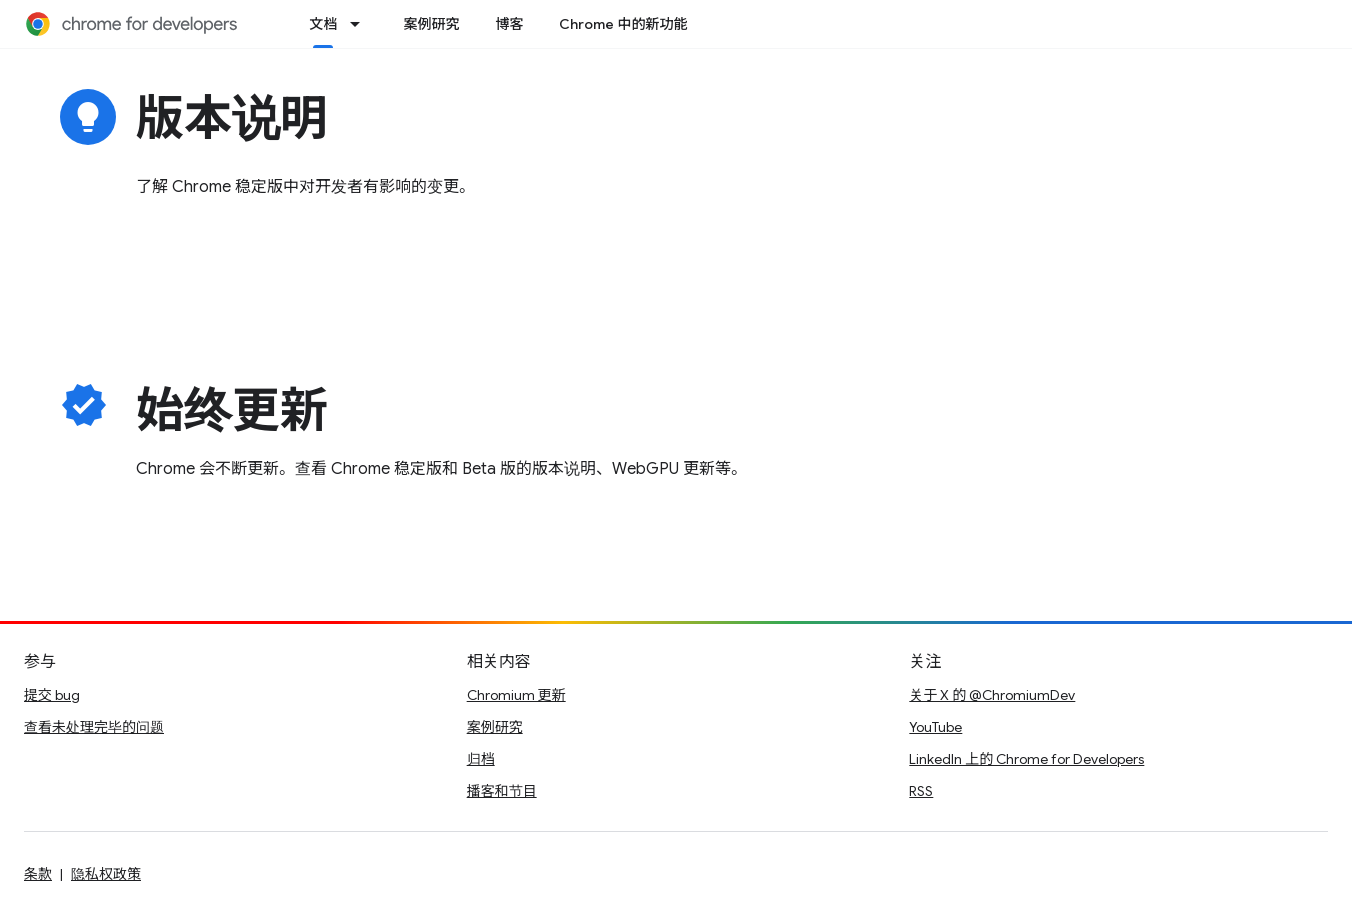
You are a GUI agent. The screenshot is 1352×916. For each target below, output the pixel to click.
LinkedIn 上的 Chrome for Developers (1026, 759)
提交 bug (52, 695)
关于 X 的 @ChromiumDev (992, 695)
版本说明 (232, 119)
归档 (481, 759)
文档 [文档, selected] (323, 24)
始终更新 (232, 411)
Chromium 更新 (516, 695)
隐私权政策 (106, 874)
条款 (38, 874)
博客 (509, 24)
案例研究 (431, 24)
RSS (921, 791)
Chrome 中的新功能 (623, 24)
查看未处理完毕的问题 (94, 727)
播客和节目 (502, 791)
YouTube (935, 727)
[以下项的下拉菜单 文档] (361, 24)
